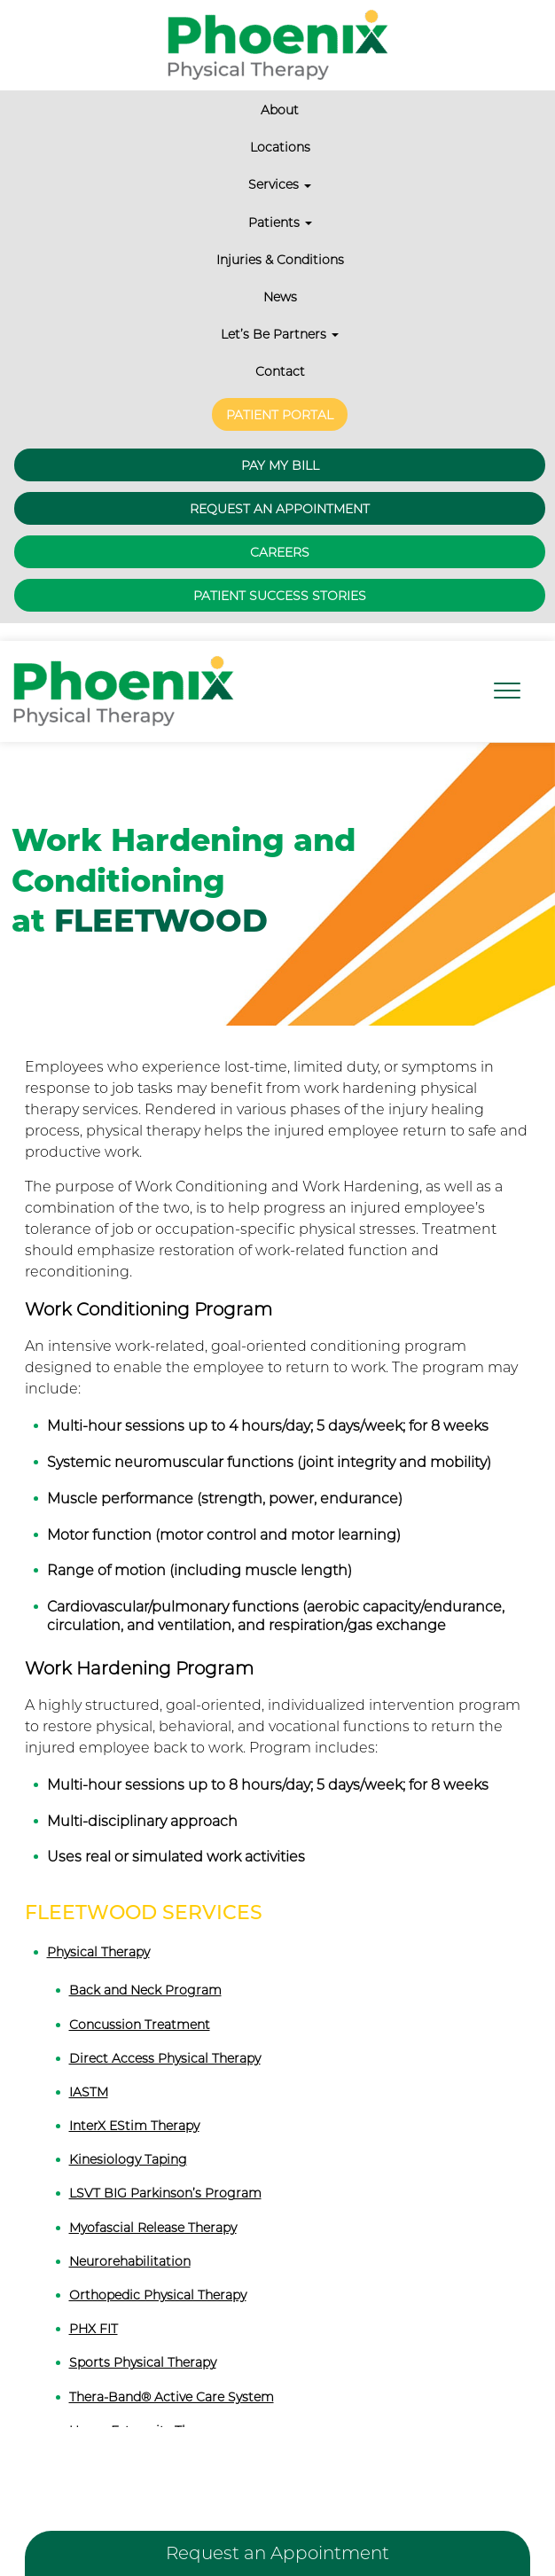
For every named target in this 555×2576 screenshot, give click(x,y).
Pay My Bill (280, 444)
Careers (279, 531)
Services (279, 184)
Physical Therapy (98, 1931)
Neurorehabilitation (130, 2239)
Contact (280, 371)
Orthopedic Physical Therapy (157, 2274)
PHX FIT (93, 2307)
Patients (280, 222)
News (280, 297)
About (280, 110)
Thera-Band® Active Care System (171, 2375)
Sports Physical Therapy (142, 2341)
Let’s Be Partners (280, 334)
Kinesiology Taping (128, 2138)
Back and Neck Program (145, 1969)
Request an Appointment (280, 488)
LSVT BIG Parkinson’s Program (165, 2172)
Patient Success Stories (279, 574)
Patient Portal (279, 408)
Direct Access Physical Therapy (165, 2036)
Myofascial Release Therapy (153, 2205)
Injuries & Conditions (280, 260)
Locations (280, 147)
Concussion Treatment (139, 2002)
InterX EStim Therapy (134, 2104)
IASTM (88, 2070)
